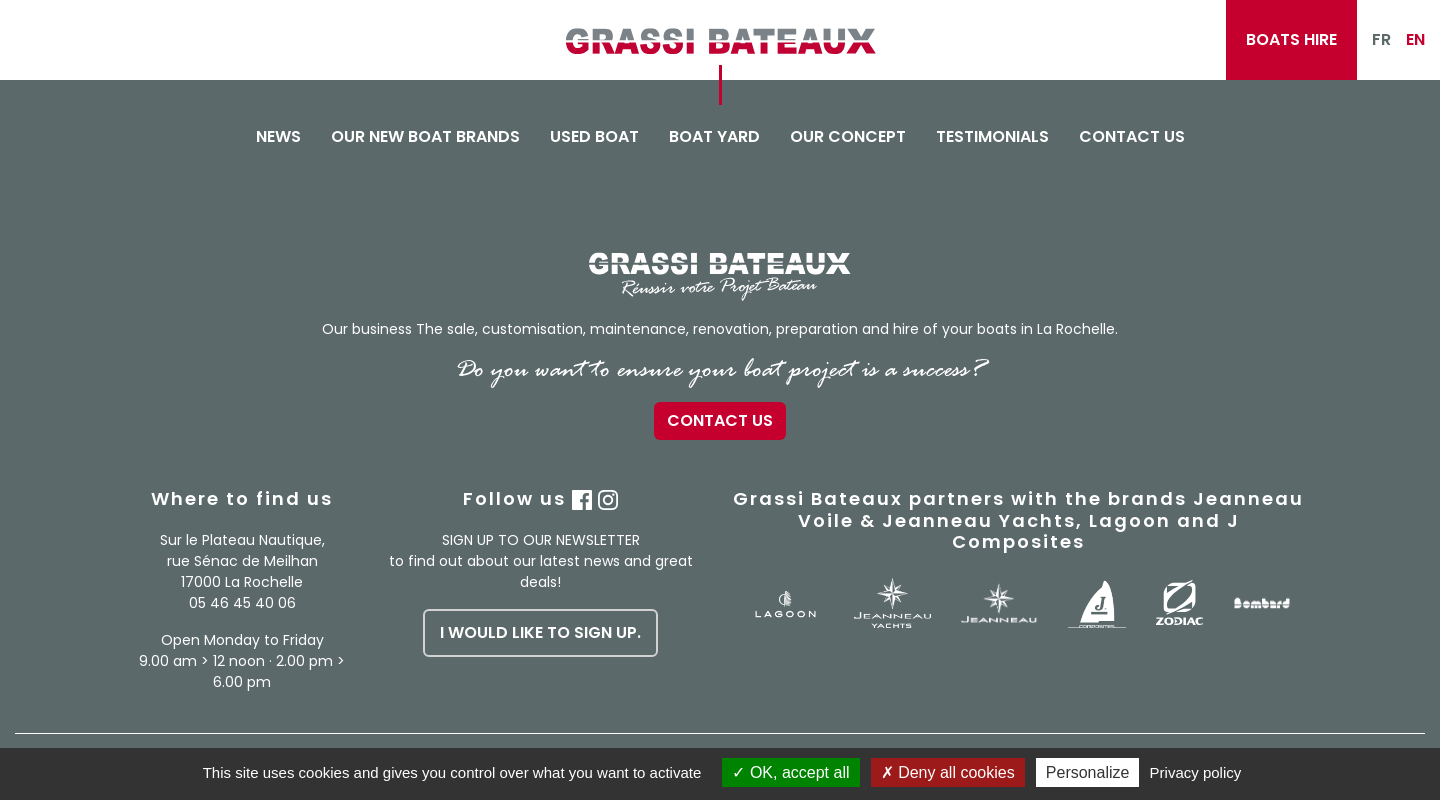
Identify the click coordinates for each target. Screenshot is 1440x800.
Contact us (1132, 136)
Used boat (594, 136)
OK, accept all (790, 772)
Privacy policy (1196, 772)
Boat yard (714, 136)
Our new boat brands (425, 136)
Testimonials (992, 136)
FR (1381, 39)
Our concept (848, 136)
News (278, 136)
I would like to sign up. (540, 632)
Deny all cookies (948, 772)
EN (1415, 39)
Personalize (1088, 772)
